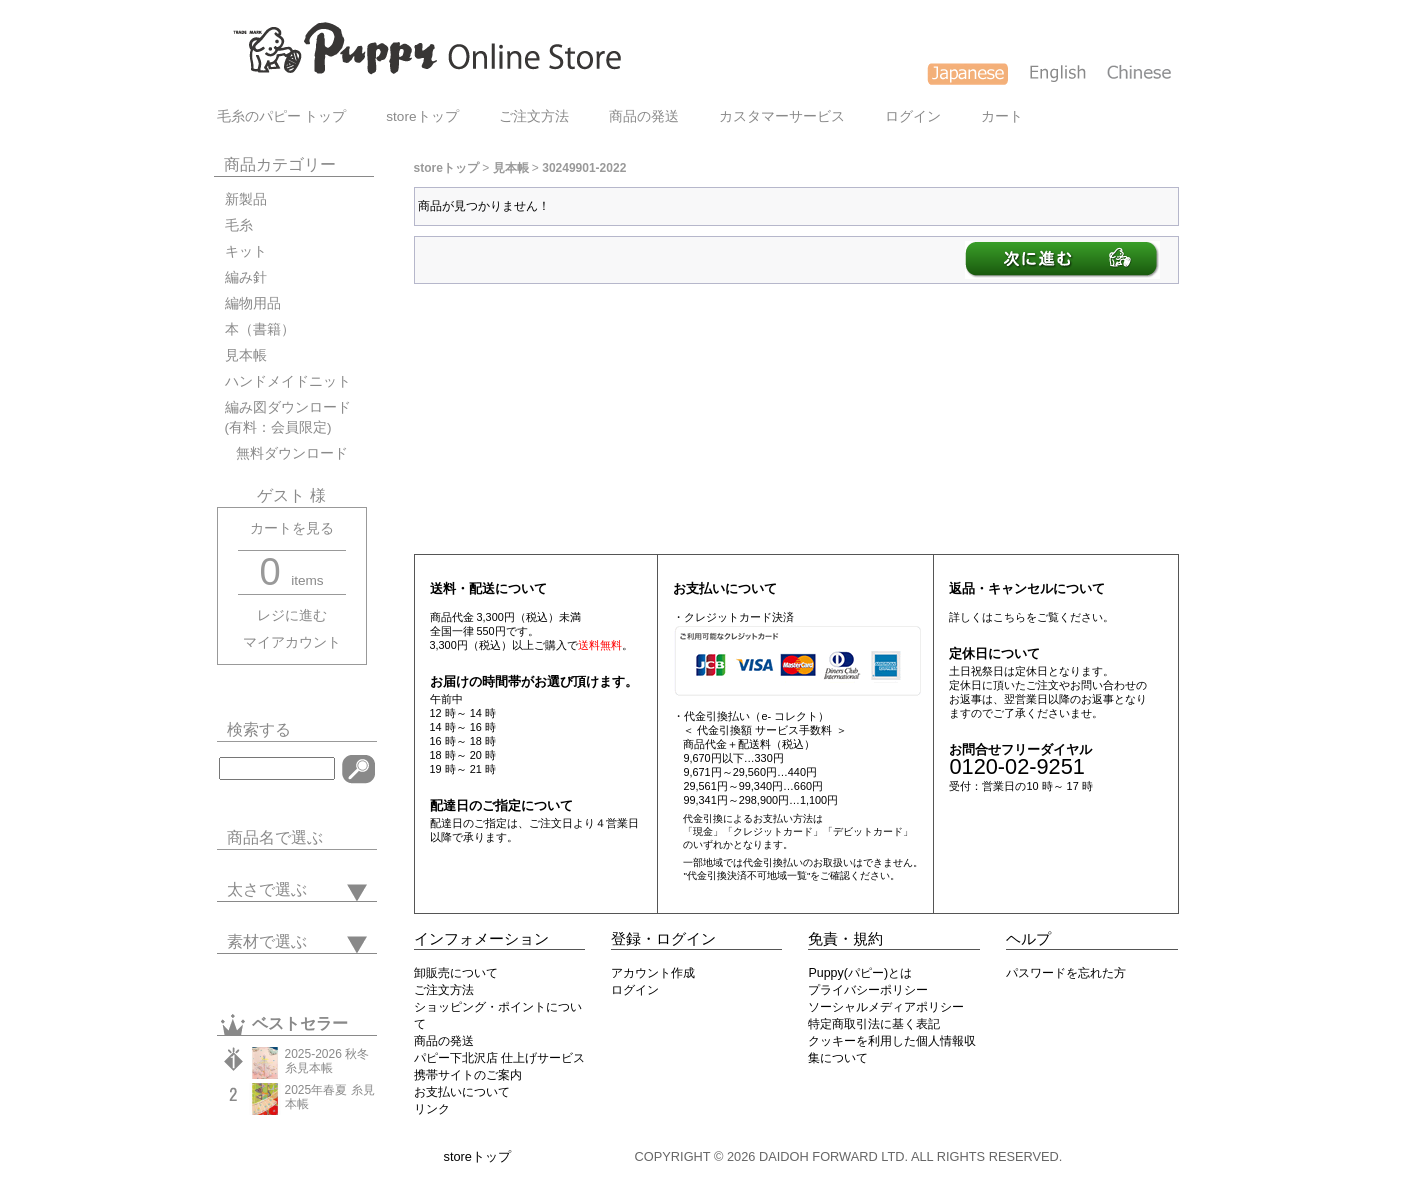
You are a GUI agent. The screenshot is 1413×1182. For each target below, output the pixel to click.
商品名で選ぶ (275, 837)
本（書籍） (260, 329)
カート (1002, 116)
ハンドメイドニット (288, 381)
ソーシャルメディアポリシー (886, 1007)
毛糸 (239, 225)
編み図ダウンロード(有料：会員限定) (288, 417)
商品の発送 (644, 116)
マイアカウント (292, 642)
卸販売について (456, 973)
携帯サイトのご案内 (468, 1075)
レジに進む (292, 615)
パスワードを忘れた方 (1066, 973)
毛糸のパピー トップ (282, 116)
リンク (432, 1109)
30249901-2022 (584, 168)
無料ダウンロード (286, 453)
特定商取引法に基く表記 (874, 1024)
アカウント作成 (653, 973)
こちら (1009, 617)
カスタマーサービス (782, 116)
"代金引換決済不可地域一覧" (746, 875)
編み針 (246, 277)
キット (246, 251)
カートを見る (292, 528)
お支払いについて (462, 1092)
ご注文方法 (534, 116)
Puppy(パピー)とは (860, 973)
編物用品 (253, 303)
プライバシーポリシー (868, 990)
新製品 (246, 199)
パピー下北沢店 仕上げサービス (499, 1058)
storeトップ (422, 116)
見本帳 (246, 355)
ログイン (913, 116)
